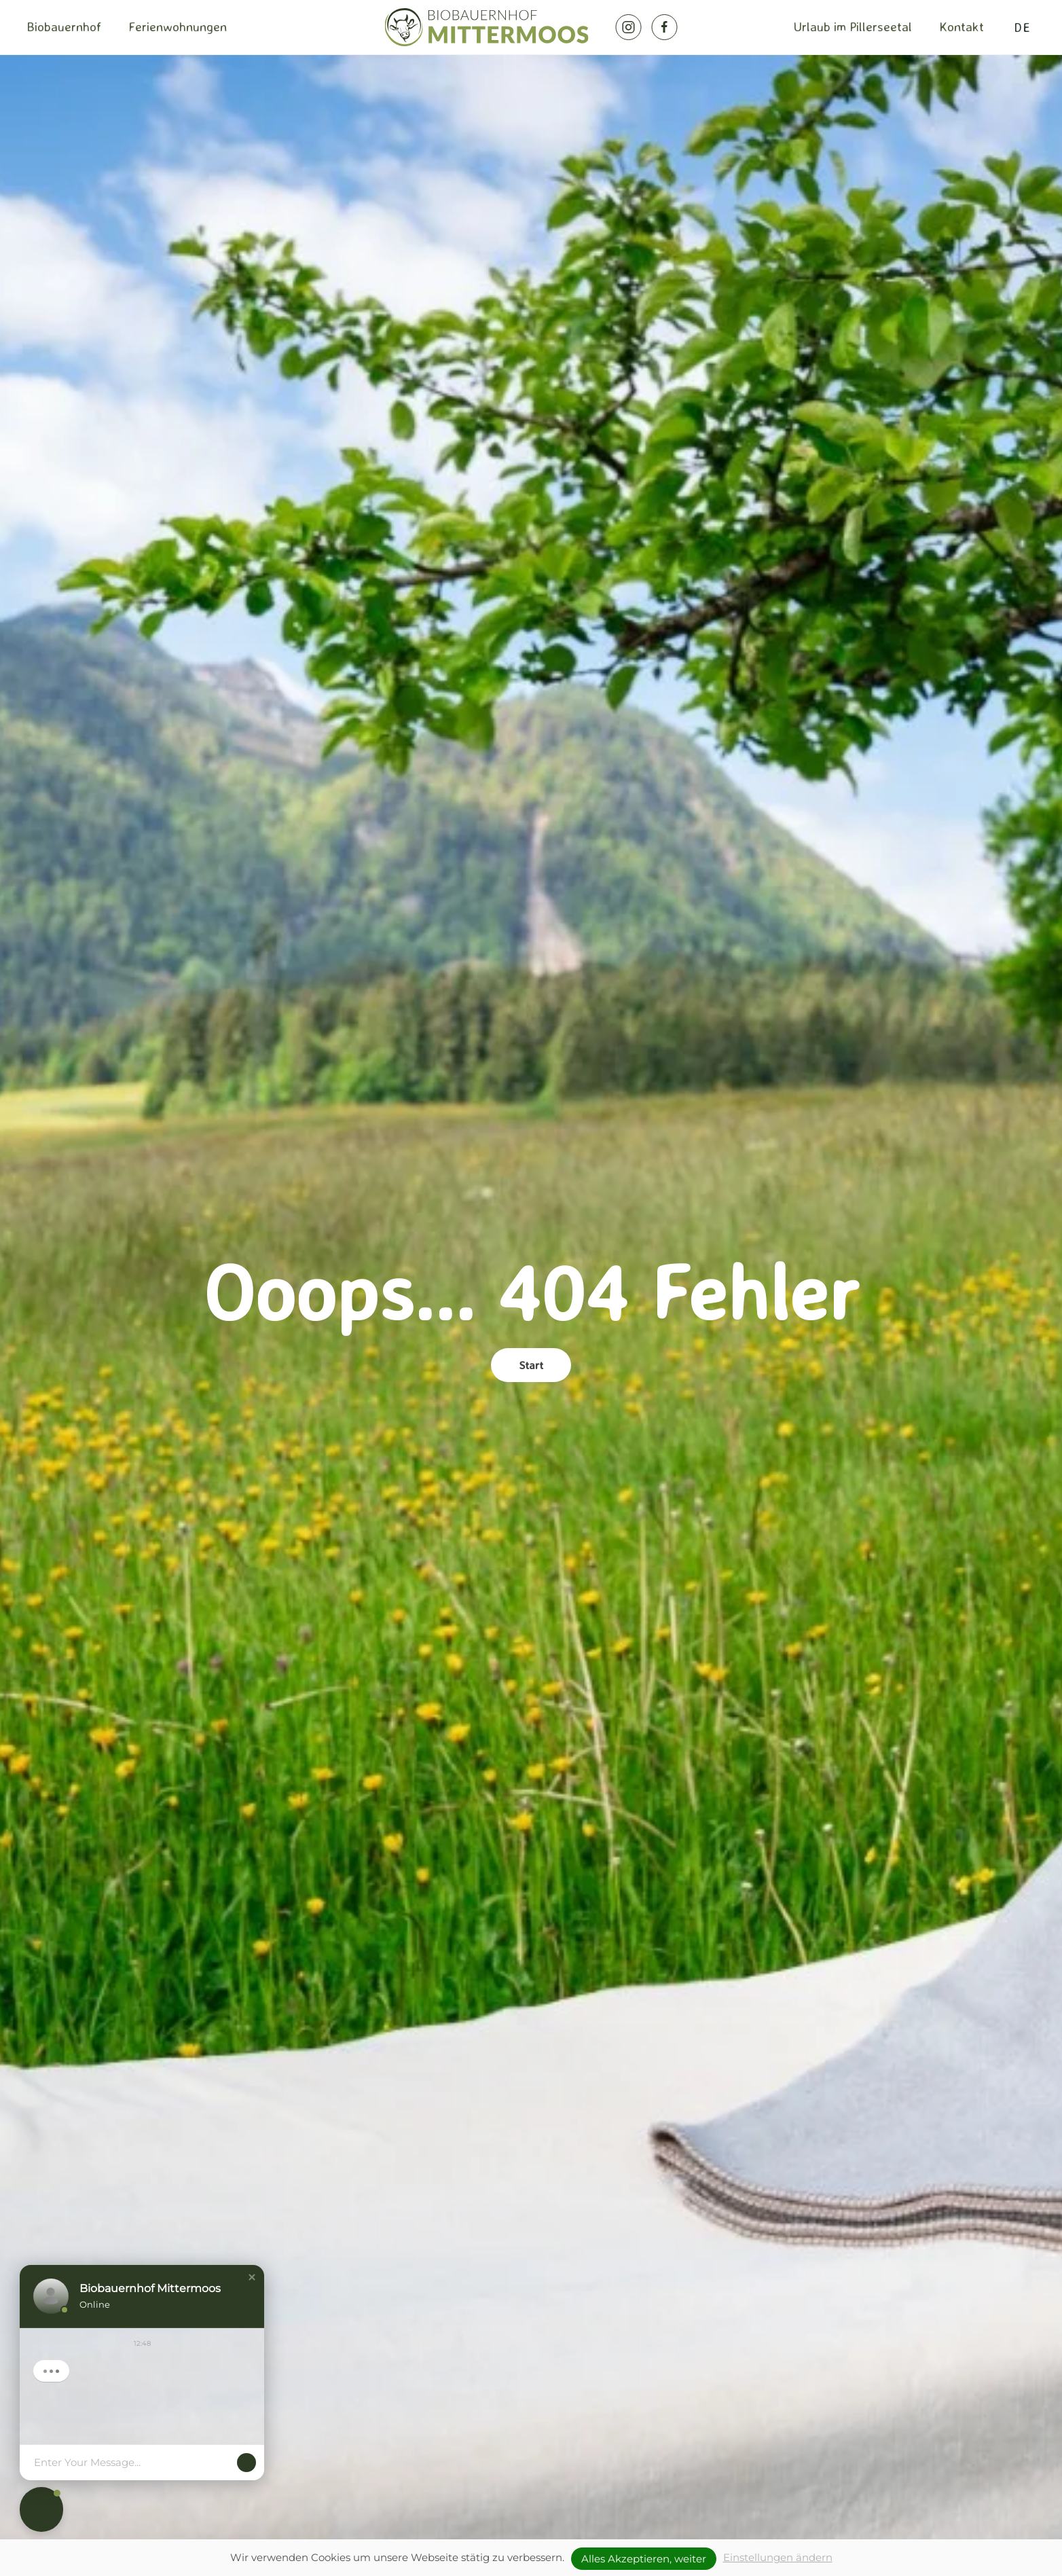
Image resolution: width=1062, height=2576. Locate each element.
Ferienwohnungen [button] (177, 26)
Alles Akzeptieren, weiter (643, 2558)
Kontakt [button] (961, 26)
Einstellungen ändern (777, 2557)
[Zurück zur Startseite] (487, 27)
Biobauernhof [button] (64, 26)
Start (531, 1365)
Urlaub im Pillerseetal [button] (853, 26)
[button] (252, 2277)
